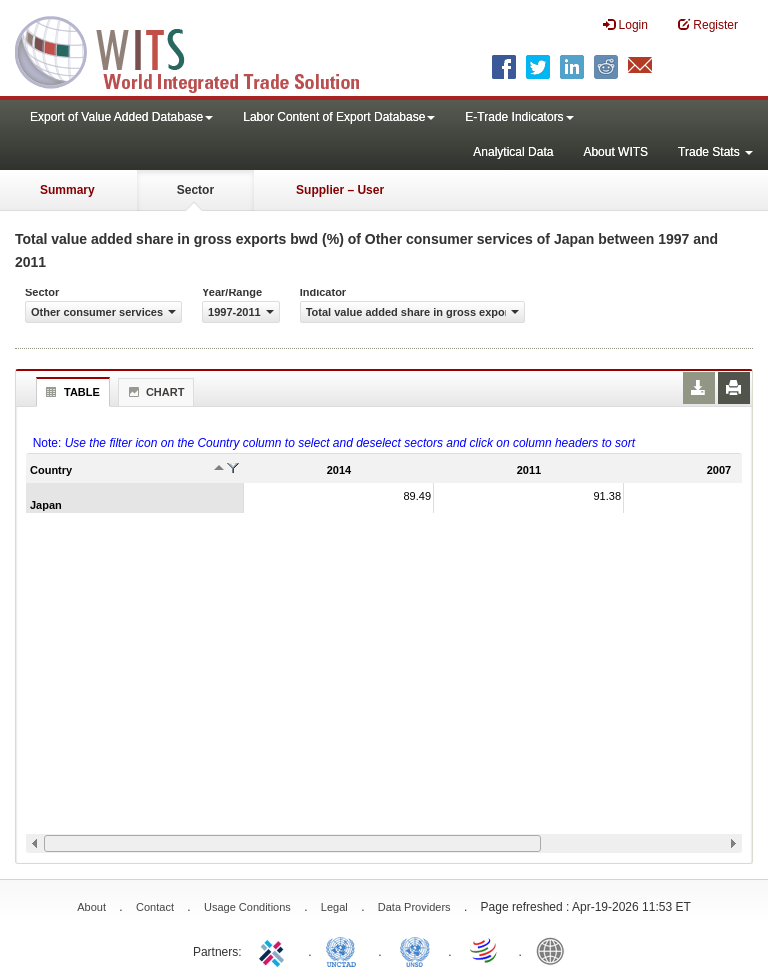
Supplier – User (340, 190)
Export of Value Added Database (121, 117)
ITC (275, 950)
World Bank (555, 950)
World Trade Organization (485, 950)
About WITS (615, 152)
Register (708, 24)
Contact (155, 907)
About (91, 907)
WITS (200, 50)
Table (70, 392)
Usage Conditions (247, 907)
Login (625, 24)
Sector (195, 190)
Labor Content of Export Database (339, 117)
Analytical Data (513, 152)
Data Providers (414, 907)
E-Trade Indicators (519, 117)
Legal (334, 907)
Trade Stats (715, 152)
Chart (154, 392)
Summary (67, 190)
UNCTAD (345, 950)
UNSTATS (415, 950)
